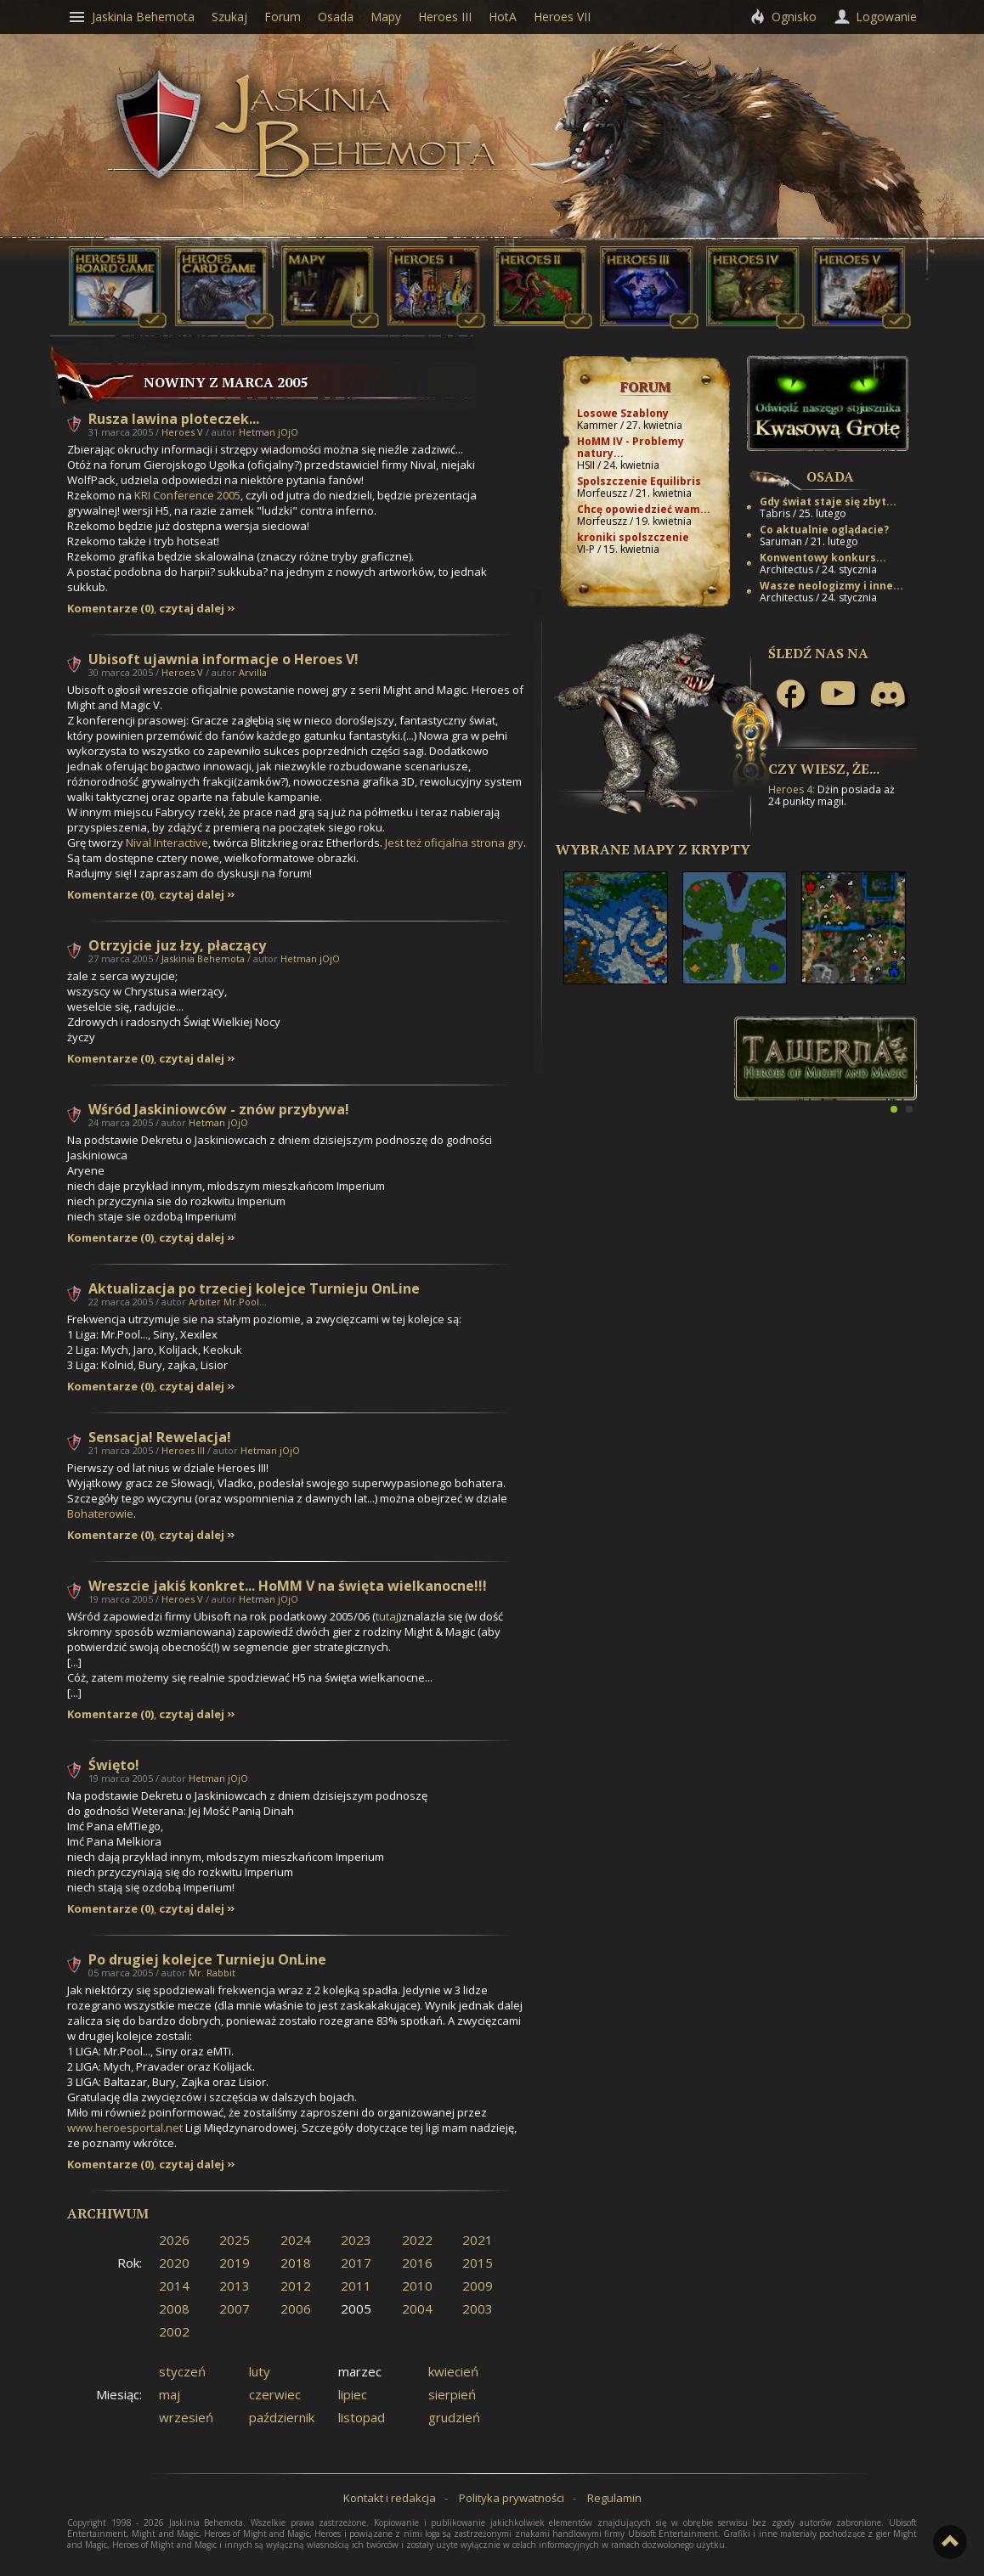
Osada (830, 476)
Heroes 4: (791, 789)
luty (259, 2371)
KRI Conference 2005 (187, 495)
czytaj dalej (191, 608)
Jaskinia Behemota (203, 958)
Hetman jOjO (268, 432)
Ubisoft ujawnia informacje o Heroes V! (223, 659)
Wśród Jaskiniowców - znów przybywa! (218, 1109)
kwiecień (453, 2371)
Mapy (385, 16)
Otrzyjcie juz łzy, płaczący (177, 945)
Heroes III (183, 1450)
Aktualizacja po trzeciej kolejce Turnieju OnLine (254, 1288)
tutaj (387, 1616)
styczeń (182, 2371)
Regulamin (614, 2498)
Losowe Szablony (623, 413)
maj (169, 2394)
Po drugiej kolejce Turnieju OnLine (207, 1959)
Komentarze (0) (110, 608)
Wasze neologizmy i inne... (831, 585)
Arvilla (253, 672)
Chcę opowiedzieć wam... (643, 509)
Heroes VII (562, 16)
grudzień (454, 2417)
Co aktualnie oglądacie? (824, 529)
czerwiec (275, 2394)
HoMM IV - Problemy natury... (630, 447)
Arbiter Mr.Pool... (228, 1301)
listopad (361, 2417)
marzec (360, 2371)
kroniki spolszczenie (633, 537)
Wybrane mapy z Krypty (653, 849)
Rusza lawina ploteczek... (173, 418)
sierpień (452, 2394)
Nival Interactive (167, 842)
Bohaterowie (100, 1513)
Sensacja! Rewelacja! (159, 1437)
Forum (645, 386)
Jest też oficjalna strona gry (454, 842)
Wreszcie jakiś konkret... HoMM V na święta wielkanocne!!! (287, 1585)
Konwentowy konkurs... (823, 557)
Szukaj (229, 16)
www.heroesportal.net (125, 2127)
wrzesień (186, 2417)
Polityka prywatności (511, 2498)
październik (281, 2417)
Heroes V (182, 432)
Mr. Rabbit (212, 1972)
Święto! (113, 1765)
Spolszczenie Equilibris (639, 481)
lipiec (352, 2394)
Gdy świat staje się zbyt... (828, 501)
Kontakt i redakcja (389, 2498)
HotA (503, 16)
